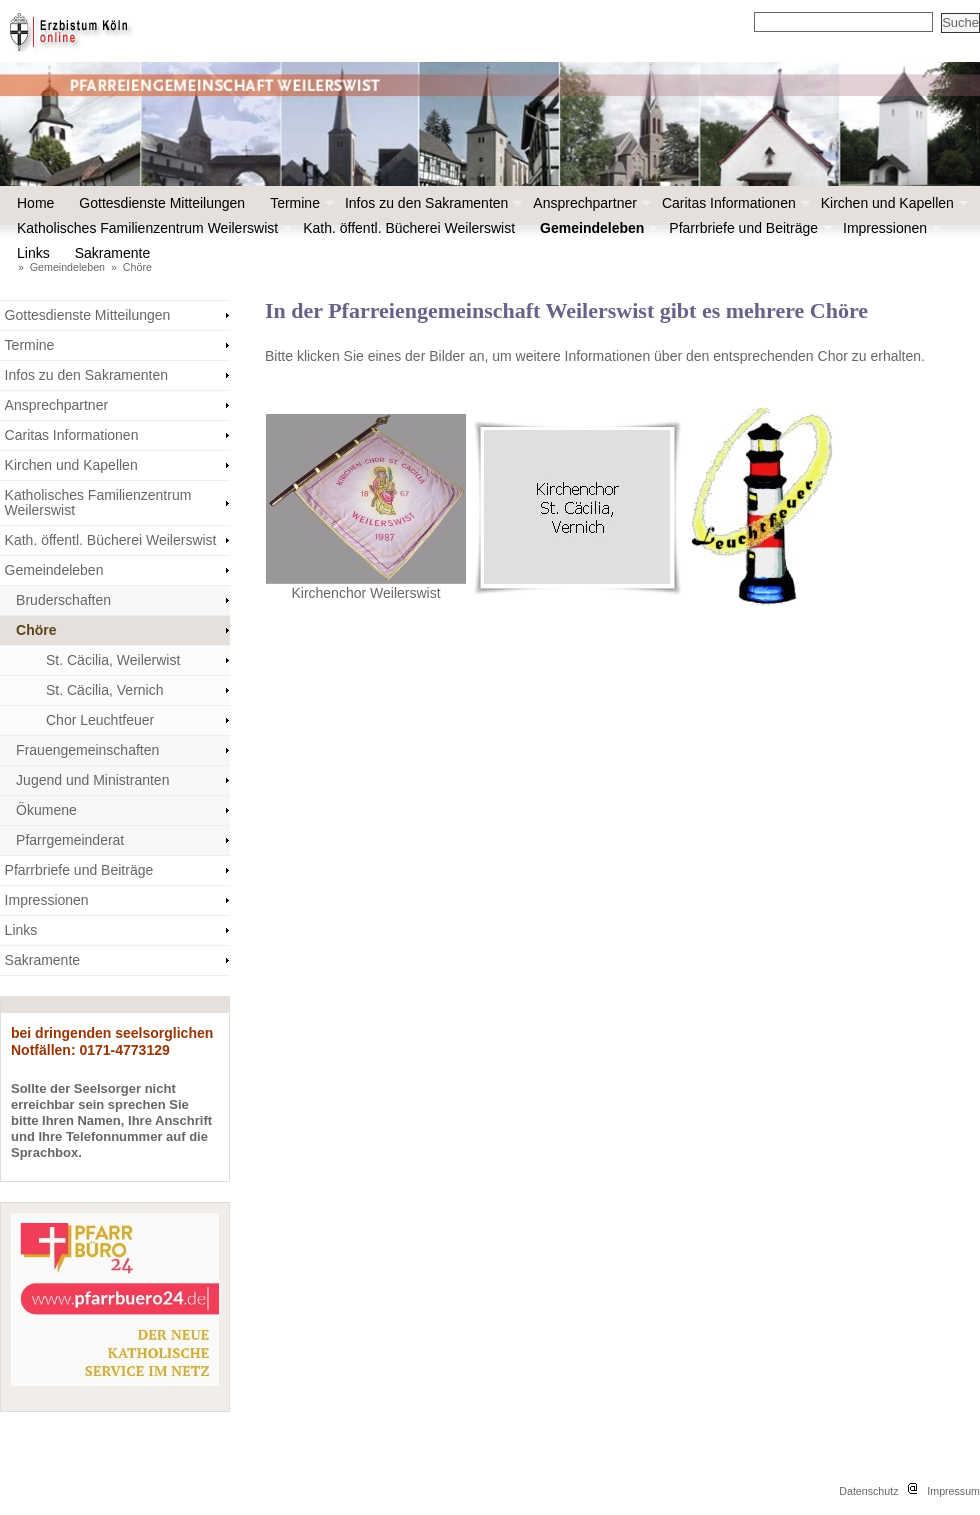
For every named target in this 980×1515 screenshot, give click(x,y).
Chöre (137, 267)
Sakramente (117, 253)
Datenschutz (868, 1491)
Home (35, 203)
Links (33, 253)
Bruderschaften (63, 600)
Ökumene (46, 810)
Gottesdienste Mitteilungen (162, 203)
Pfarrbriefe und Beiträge (748, 228)
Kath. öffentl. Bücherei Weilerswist (409, 228)
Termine (300, 203)
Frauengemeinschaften (87, 750)
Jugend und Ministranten (92, 780)
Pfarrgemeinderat (70, 840)
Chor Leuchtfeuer (100, 720)
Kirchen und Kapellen (892, 203)
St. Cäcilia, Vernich (105, 690)
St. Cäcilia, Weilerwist (113, 660)
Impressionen (890, 228)
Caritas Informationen (734, 203)
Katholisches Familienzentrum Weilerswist (152, 228)
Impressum (953, 1491)
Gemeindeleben (597, 228)
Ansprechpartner (590, 203)
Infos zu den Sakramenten (431, 203)
